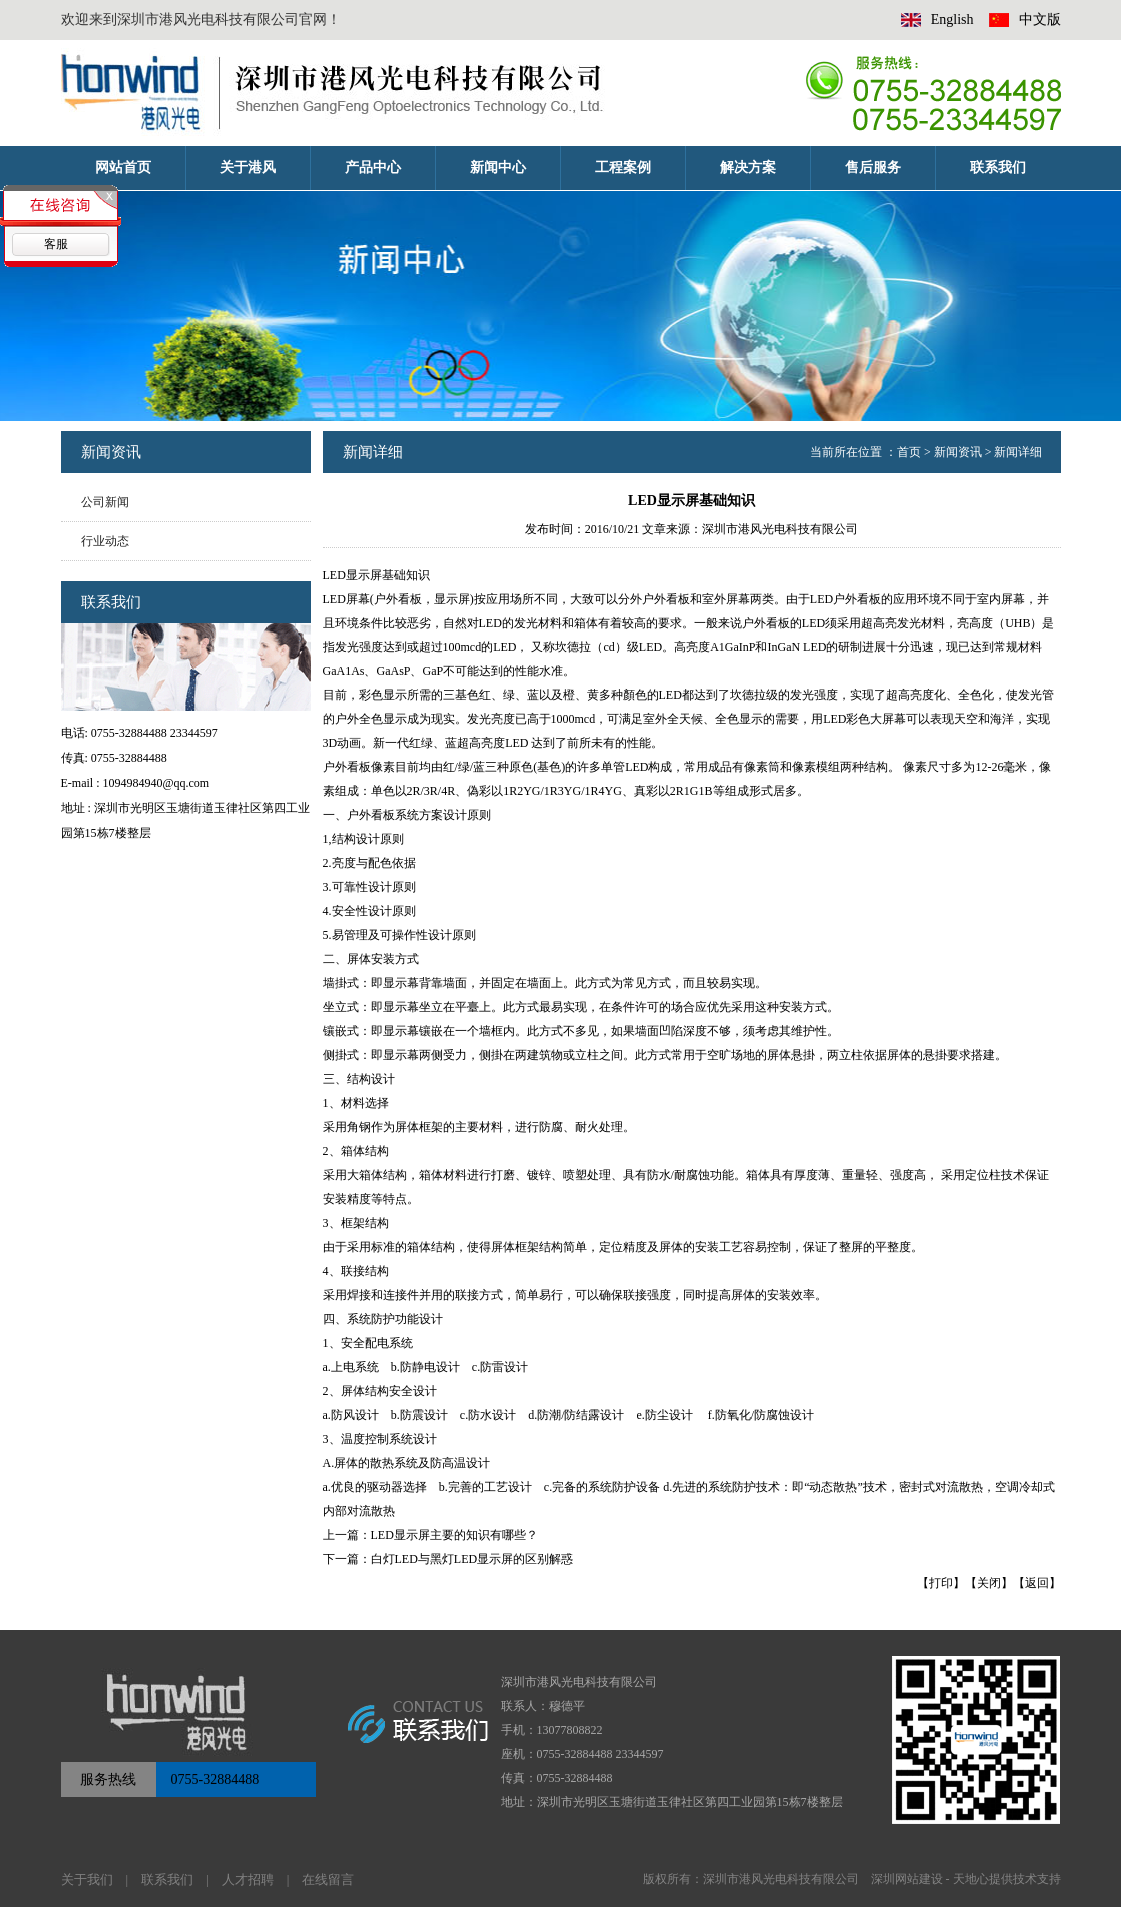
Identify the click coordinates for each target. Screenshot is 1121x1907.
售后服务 (873, 167)
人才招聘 (248, 1879)
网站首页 (123, 167)
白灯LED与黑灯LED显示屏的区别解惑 (472, 1559)
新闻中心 (498, 167)
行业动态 (105, 541)
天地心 (971, 1879)
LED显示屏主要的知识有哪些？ (454, 1535)
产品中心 (373, 167)
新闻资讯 (958, 452)
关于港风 (248, 167)
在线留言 (328, 1879)
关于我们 (87, 1879)
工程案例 (623, 167)
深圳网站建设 (907, 1879)
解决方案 (748, 167)
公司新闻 (105, 502)
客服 (56, 244)
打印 (941, 1583)
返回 (1037, 1583)
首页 (909, 452)
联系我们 (998, 167)
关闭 (989, 1583)
